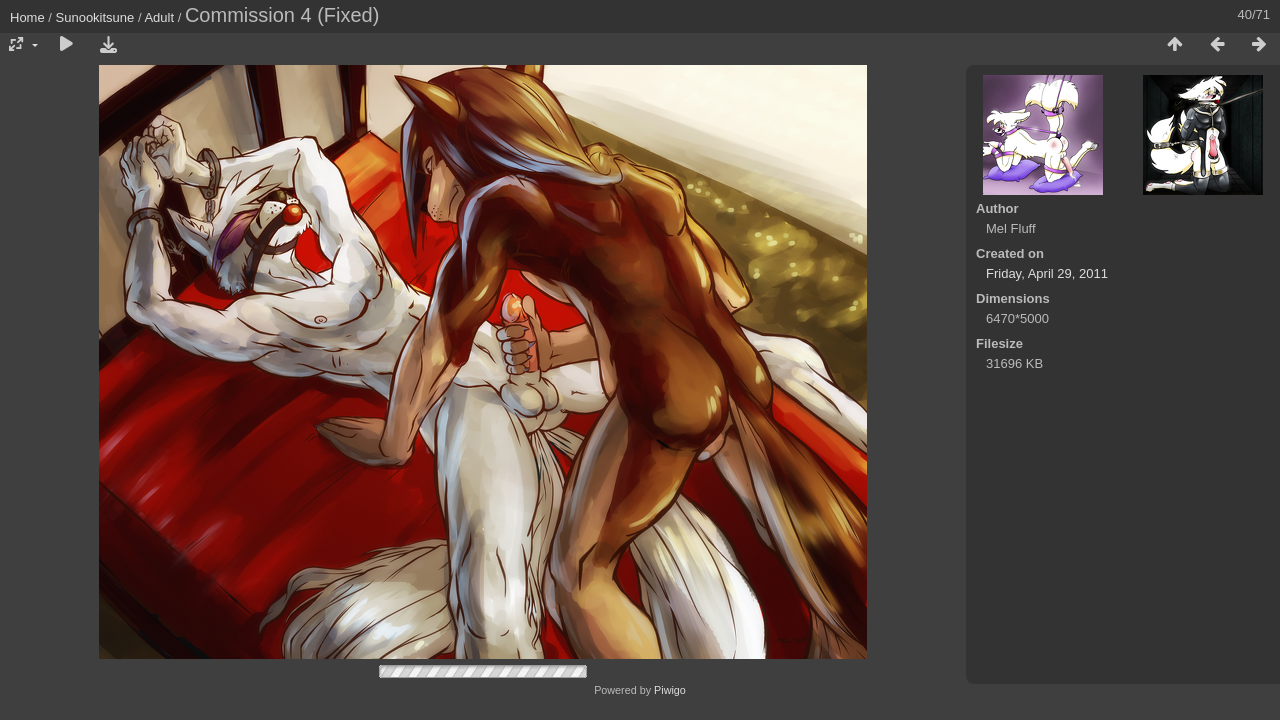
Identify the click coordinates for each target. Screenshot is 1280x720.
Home (27, 17)
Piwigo (670, 690)
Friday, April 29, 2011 (1047, 273)
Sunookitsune (95, 17)
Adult (159, 17)
